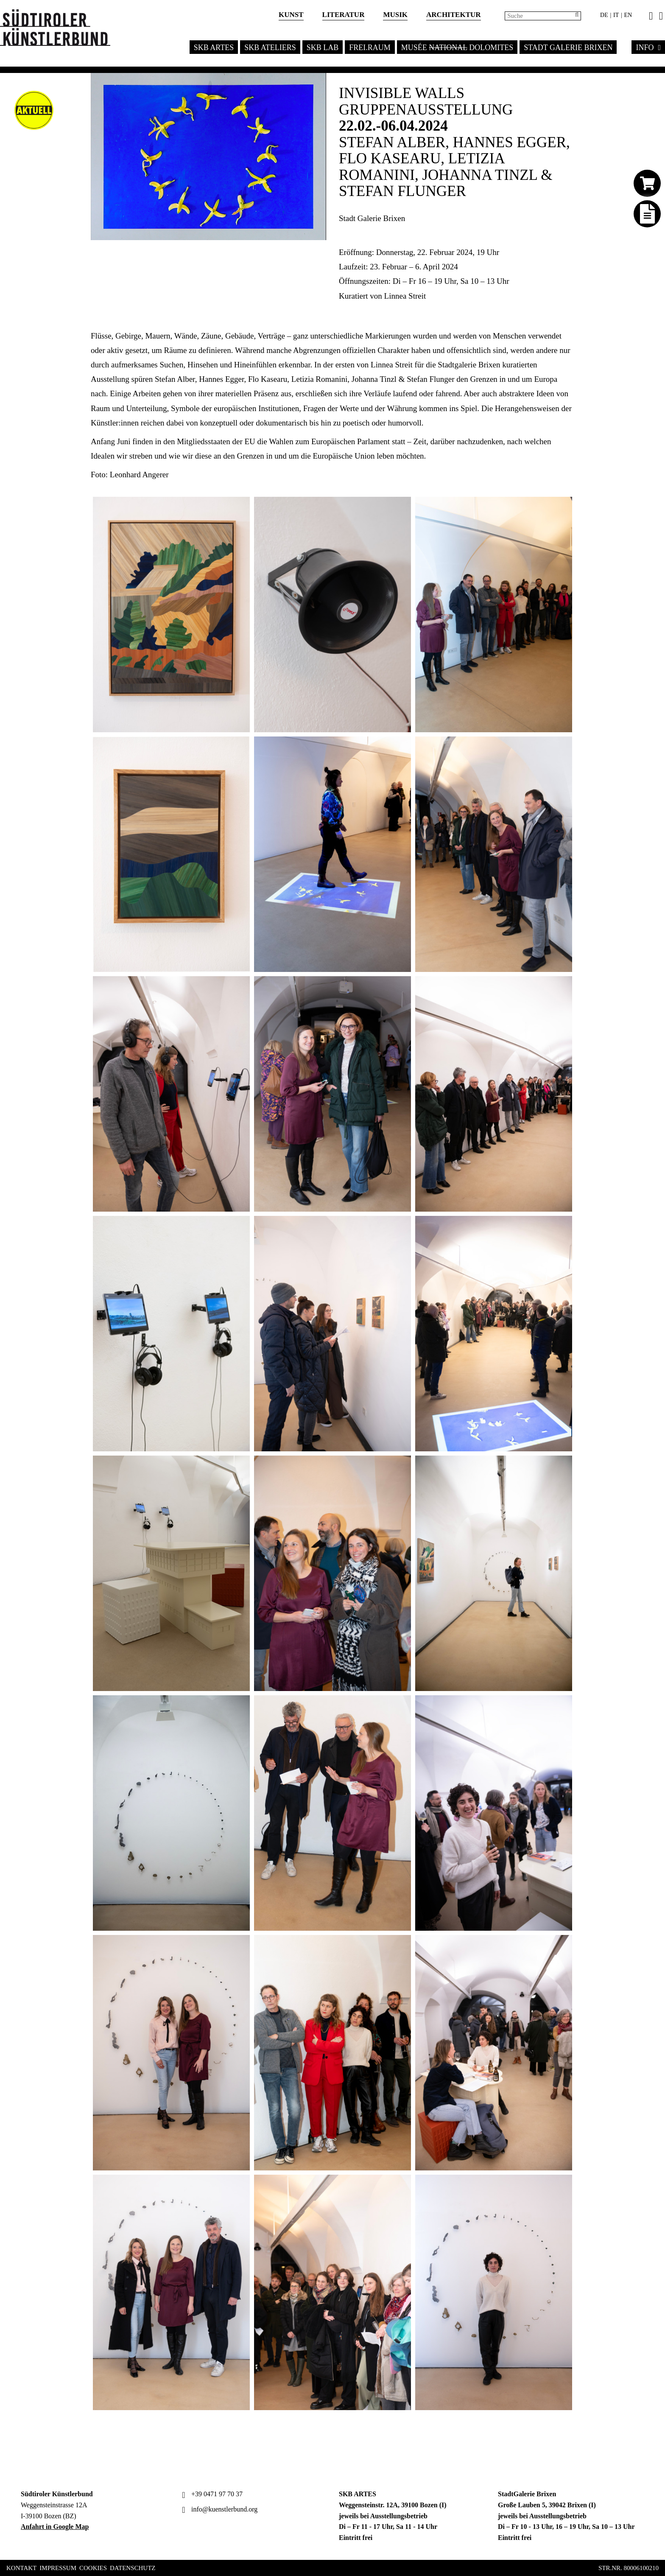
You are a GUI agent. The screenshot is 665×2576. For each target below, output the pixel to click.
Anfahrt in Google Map (55, 2526)
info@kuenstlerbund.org (218, 2509)
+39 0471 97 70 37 (211, 2494)
